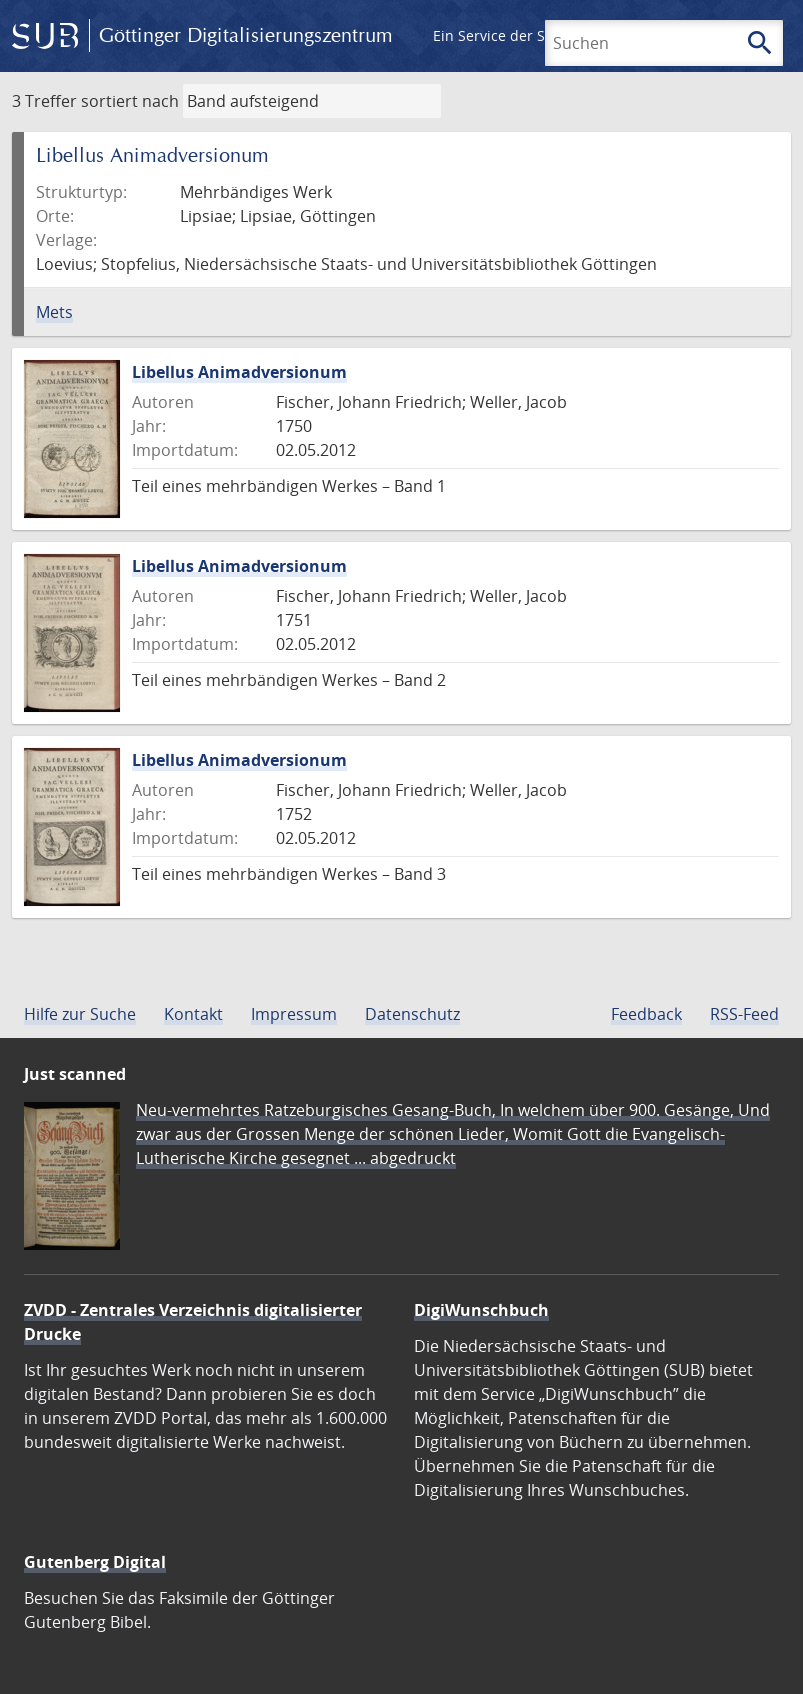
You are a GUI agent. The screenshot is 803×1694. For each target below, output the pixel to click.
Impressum (294, 1014)
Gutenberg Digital (95, 1562)
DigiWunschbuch (481, 1310)
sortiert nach (130, 101)
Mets (54, 312)
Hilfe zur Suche (80, 1014)
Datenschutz (412, 1014)
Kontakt (193, 1014)
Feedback (646, 1014)
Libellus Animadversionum (239, 372)
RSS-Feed (744, 1014)
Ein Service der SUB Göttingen (533, 35)
